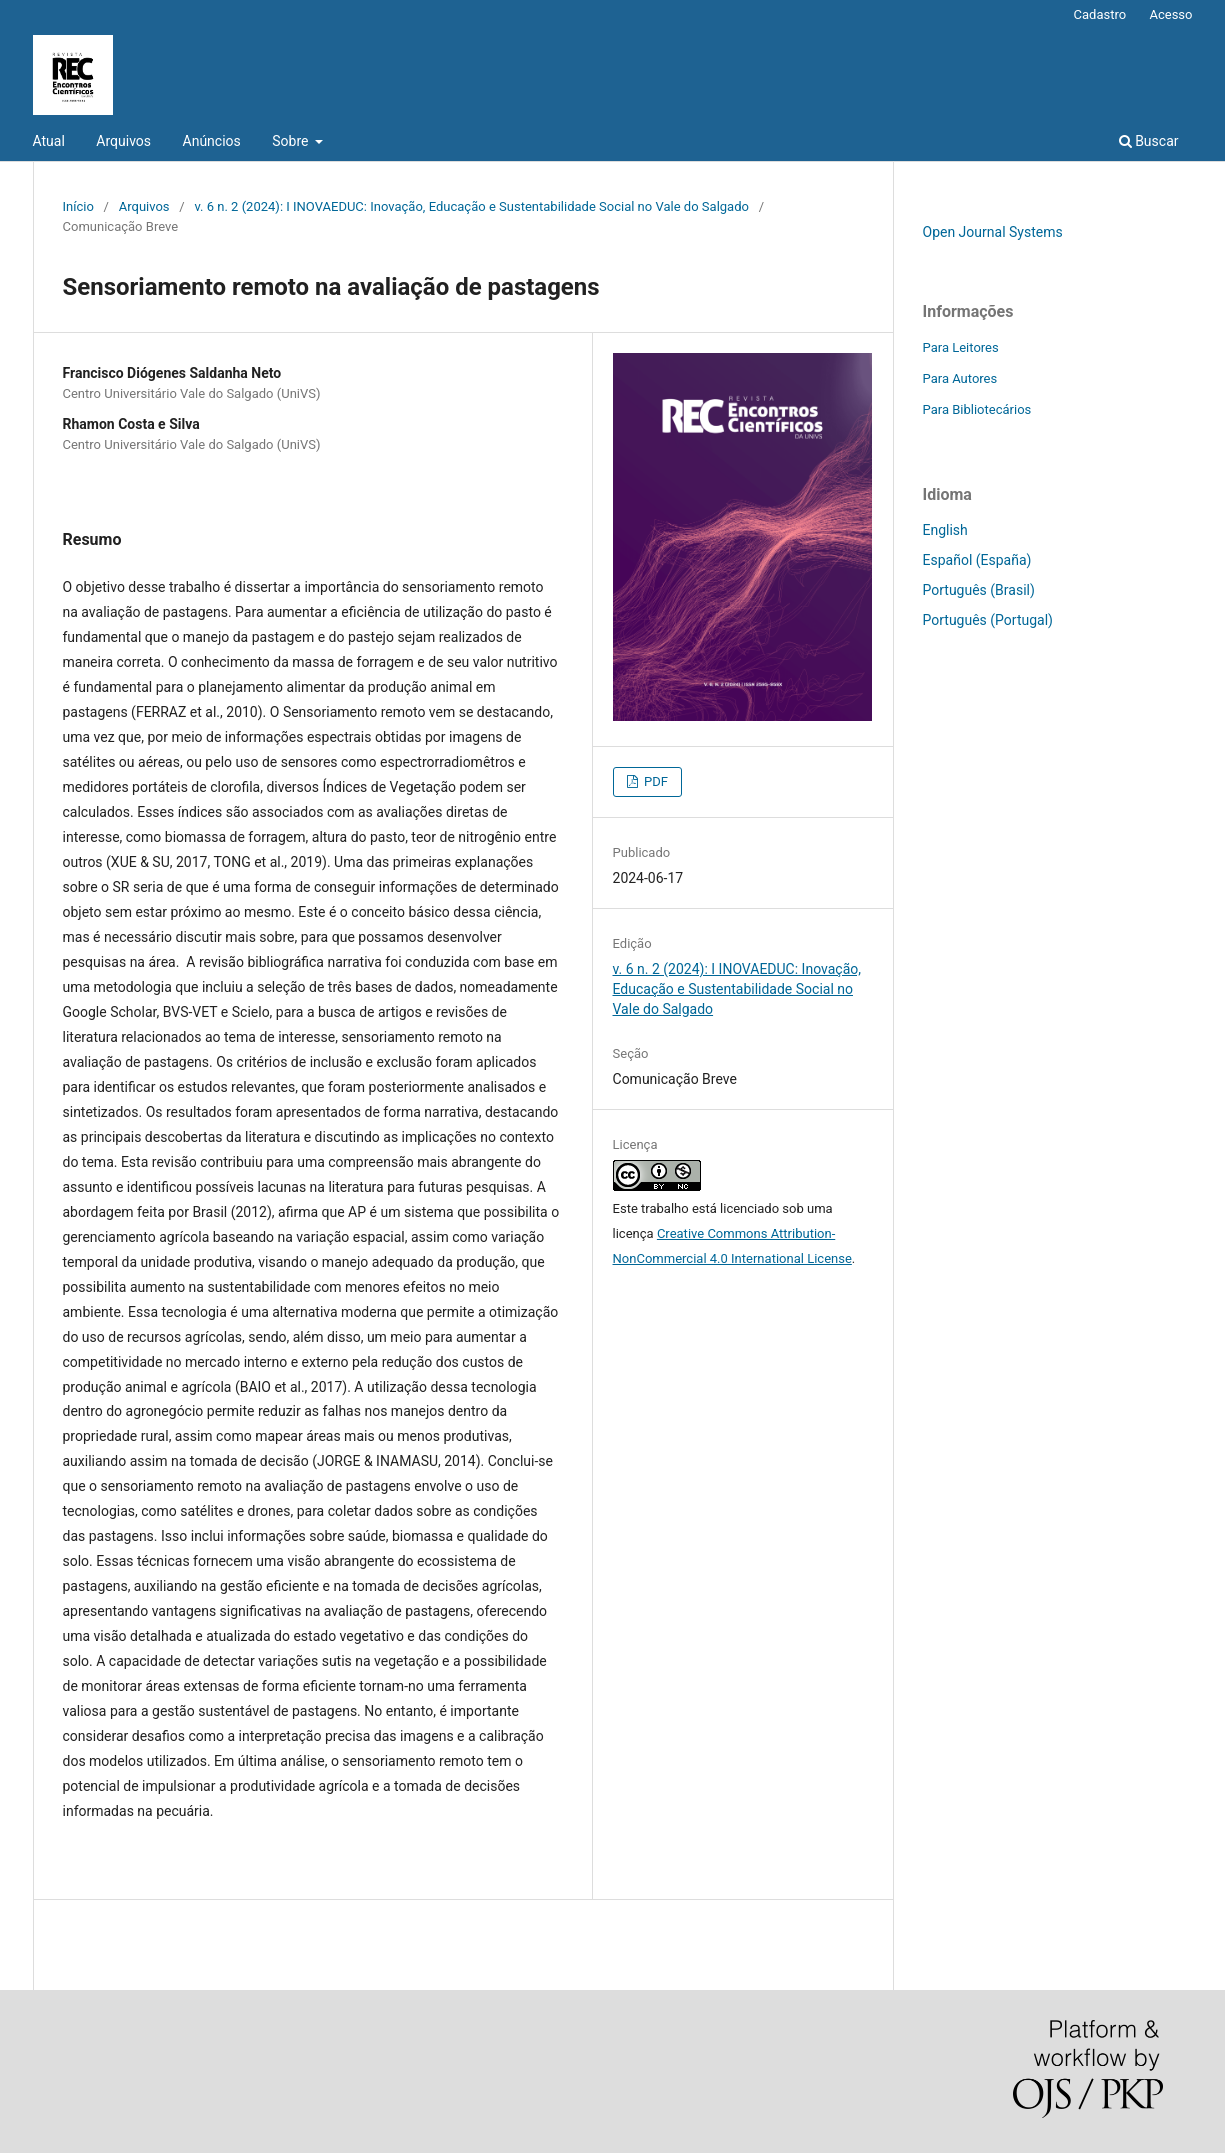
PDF (654, 781)
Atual (49, 141)
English (945, 530)
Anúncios (212, 141)
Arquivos (123, 141)
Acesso (1170, 14)
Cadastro (1100, 14)
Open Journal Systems (993, 232)
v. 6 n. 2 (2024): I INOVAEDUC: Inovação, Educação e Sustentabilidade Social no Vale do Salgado (471, 206)
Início (78, 206)
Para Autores (960, 378)
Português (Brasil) (979, 590)
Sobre (292, 141)
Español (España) (977, 560)
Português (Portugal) (988, 620)
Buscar (1149, 141)
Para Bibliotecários (977, 409)
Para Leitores (961, 347)
